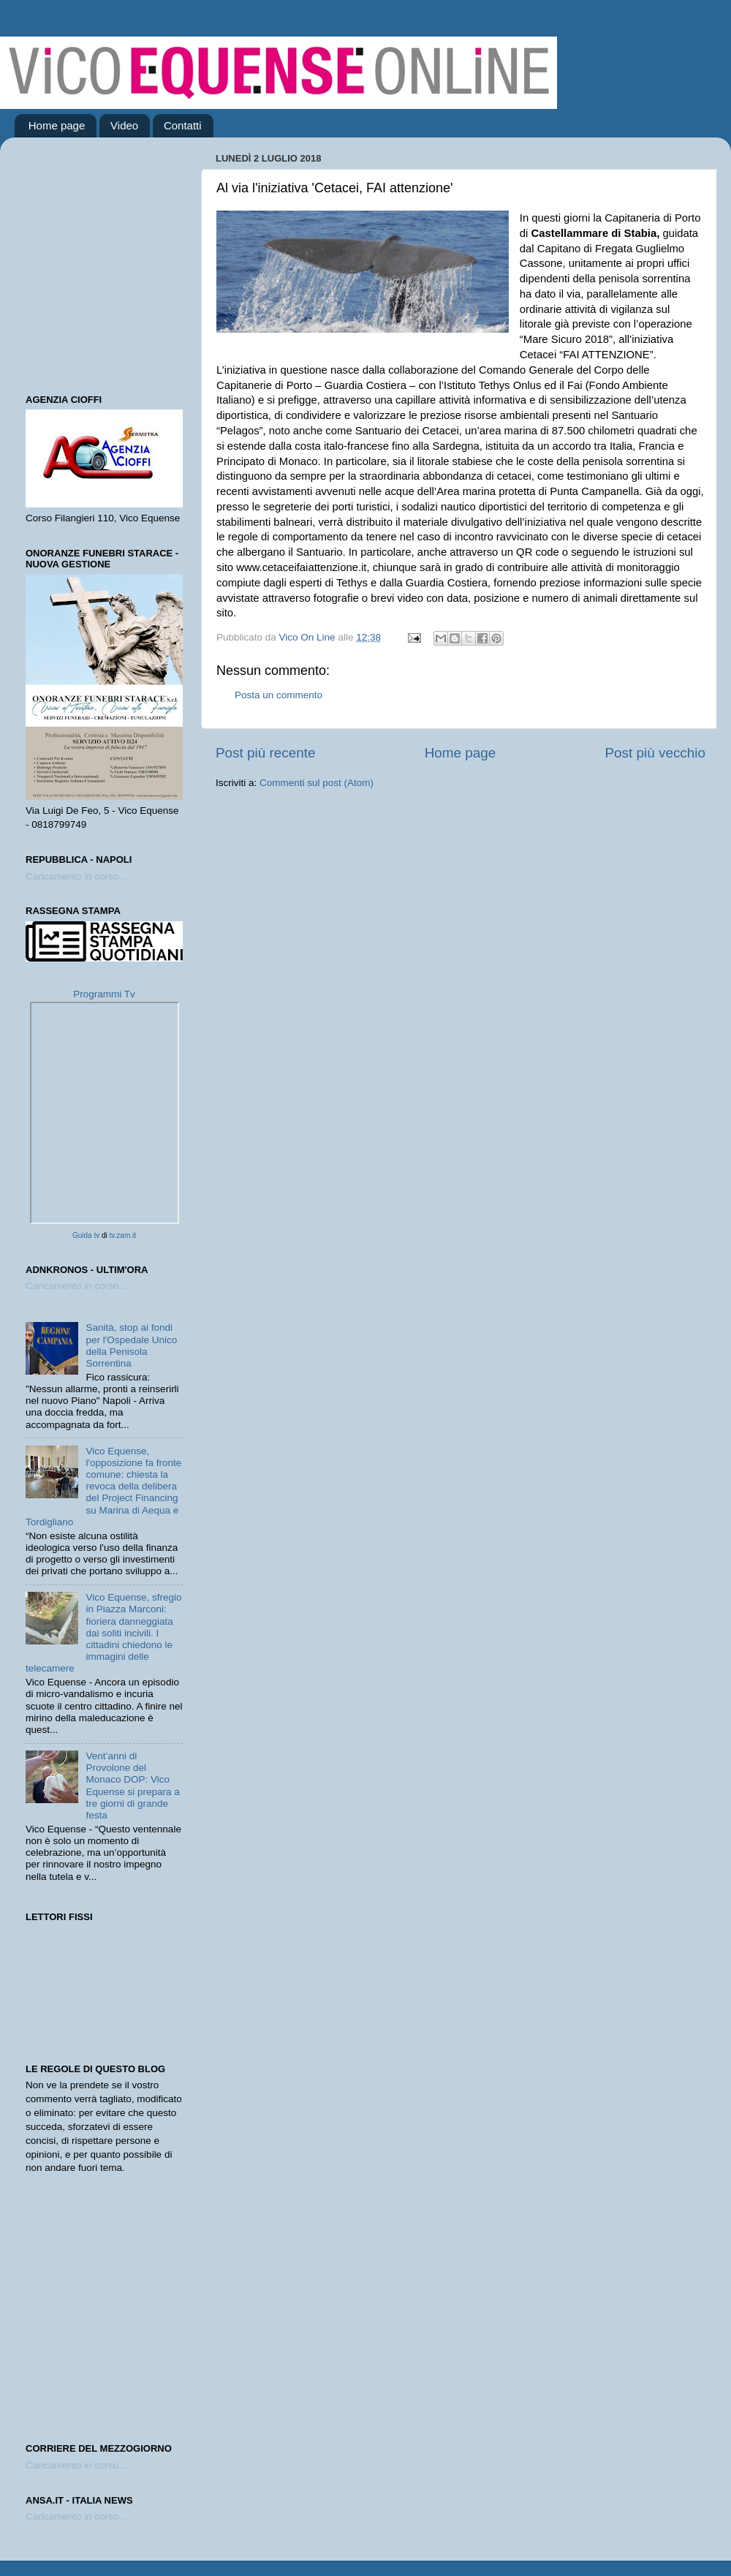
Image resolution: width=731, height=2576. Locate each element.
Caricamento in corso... (76, 876)
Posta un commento (278, 695)
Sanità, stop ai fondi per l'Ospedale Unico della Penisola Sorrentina (131, 1345)
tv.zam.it (123, 1235)
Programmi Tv (104, 994)
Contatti (183, 125)
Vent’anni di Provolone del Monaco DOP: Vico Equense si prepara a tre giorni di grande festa (132, 1785)
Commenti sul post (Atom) (317, 782)
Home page (57, 125)
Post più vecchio (655, 752)
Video (124, 125)
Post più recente (266, 752)
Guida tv (85, 1235)
